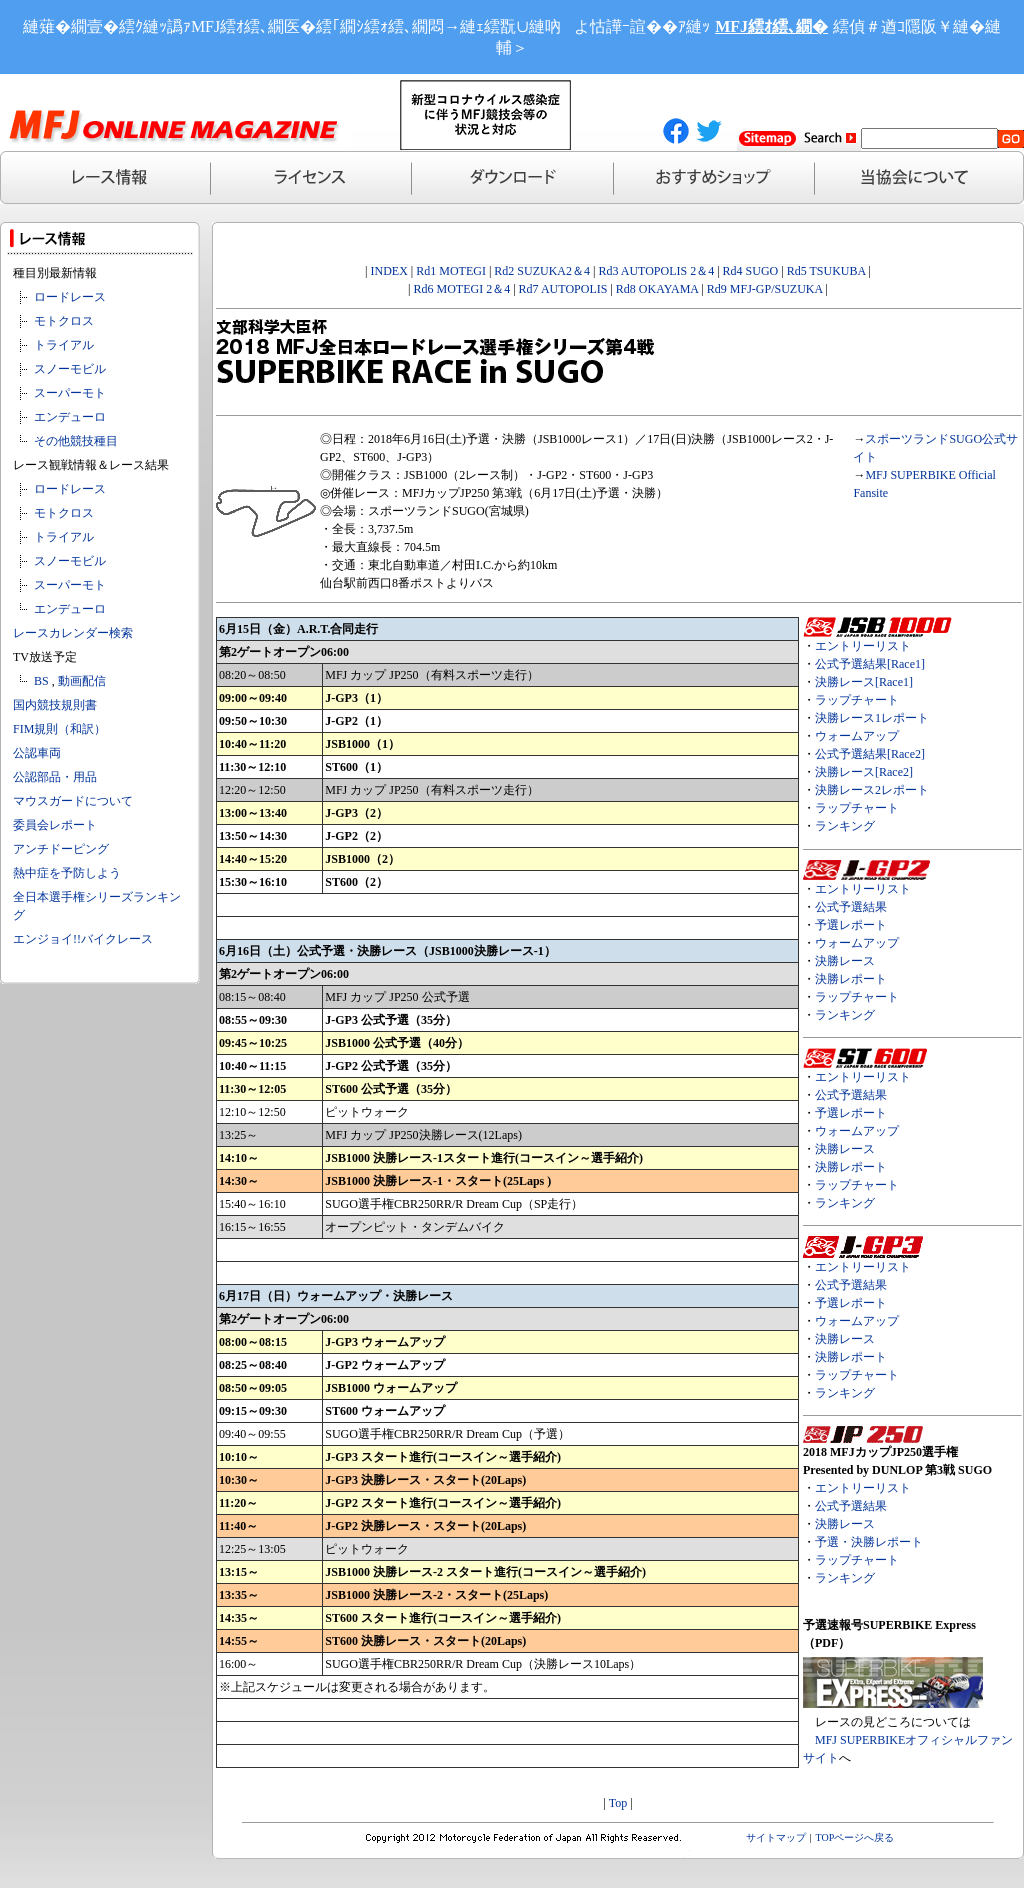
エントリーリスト (863, 646)
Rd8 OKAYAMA (657, 289)
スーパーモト (70, 393)
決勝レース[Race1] (864, 682)
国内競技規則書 (55, 705)
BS (41, 681)
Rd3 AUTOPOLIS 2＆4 (656, 271)
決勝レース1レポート (872, 718)
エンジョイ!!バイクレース (83, 939)
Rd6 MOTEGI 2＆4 (462, 289)
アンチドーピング (61, 849)
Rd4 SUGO (751, 271)
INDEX (389, 271)
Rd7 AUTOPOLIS (563, 289)
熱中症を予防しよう (67, 873)
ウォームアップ (857, 736)
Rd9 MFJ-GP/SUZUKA (765, 289)
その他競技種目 (76, 441)
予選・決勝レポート (869, 1542)
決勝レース (845, 961)
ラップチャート (857, 700)
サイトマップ (776, 1837)
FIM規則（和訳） (59, 729)
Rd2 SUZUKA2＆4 (542, 271)
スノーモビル (70, 369)
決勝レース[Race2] (864, 772)
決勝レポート (851, 979)
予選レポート (851, 925)
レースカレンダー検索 (73, 633)
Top (618, 1803)
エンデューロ (70, 417)
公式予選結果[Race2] (870, 754)
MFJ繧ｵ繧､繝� (771, 26)
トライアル (64, 345)
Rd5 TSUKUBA (826, 271)
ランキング (845, 826)
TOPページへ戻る (855, 1837)
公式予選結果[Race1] (870, 664)
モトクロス (64, 321)
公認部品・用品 (55, 777)
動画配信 (82, 681)
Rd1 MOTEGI (451, 271)
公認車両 (37, 753)
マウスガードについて (73, 801)
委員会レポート (55, 825)
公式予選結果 (851, 907)
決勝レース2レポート (872, 790)
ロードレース (70, 297)
